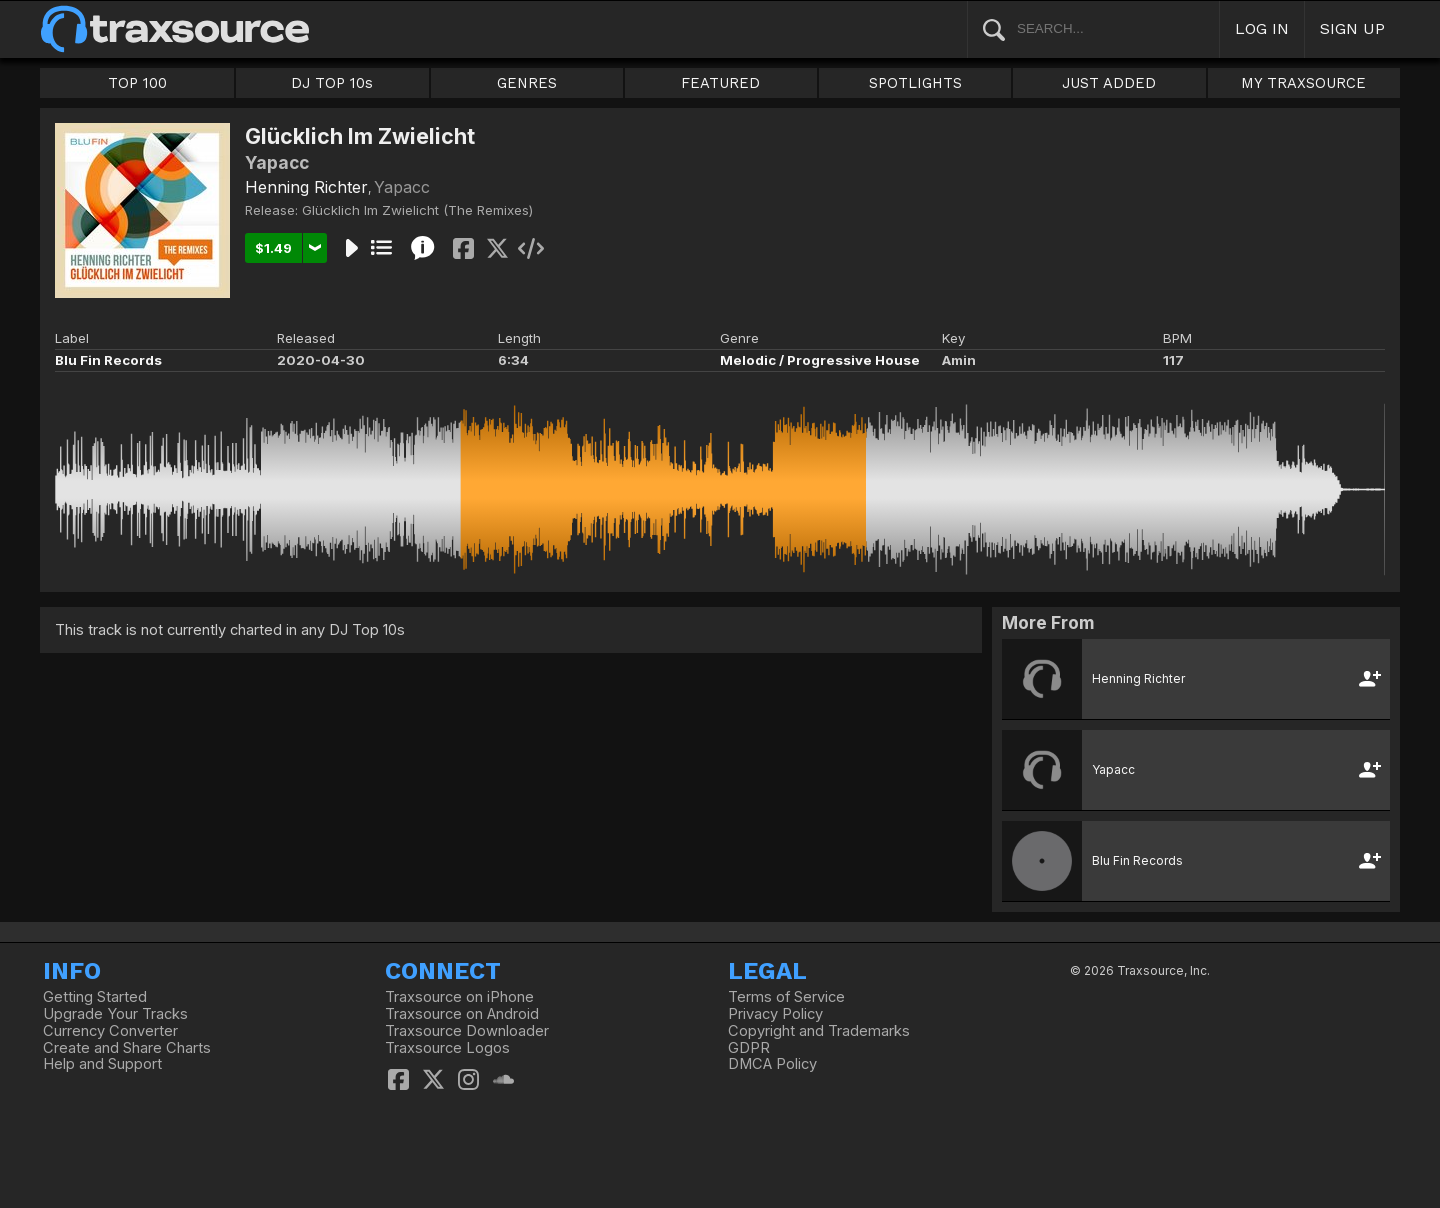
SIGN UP (1352, 28)
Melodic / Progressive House (820, 360)
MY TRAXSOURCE (1303, 83)
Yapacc (402, 187)
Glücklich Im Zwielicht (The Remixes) (417, 210)
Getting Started (95, 997)
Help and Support (102, 1064)
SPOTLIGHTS (915, 83)
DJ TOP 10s (332, 83)
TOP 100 (137, 83)
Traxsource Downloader (467, 1031)
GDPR (749, 1048)
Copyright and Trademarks (819, 1031)
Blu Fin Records (108, 360)
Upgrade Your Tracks (115, 1014)
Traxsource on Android (462, 1014)
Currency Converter (110, 1031)
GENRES (527, 83)
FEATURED (720, 83)
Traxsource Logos (447, 1048)
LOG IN (1262, 28)
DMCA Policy (772, 1064)
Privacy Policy (775, 1014)
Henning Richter (306, 187)
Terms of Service (786, 997)
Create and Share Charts (127, 1048)
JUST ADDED (1109, 83)
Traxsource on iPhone (459, 997)
